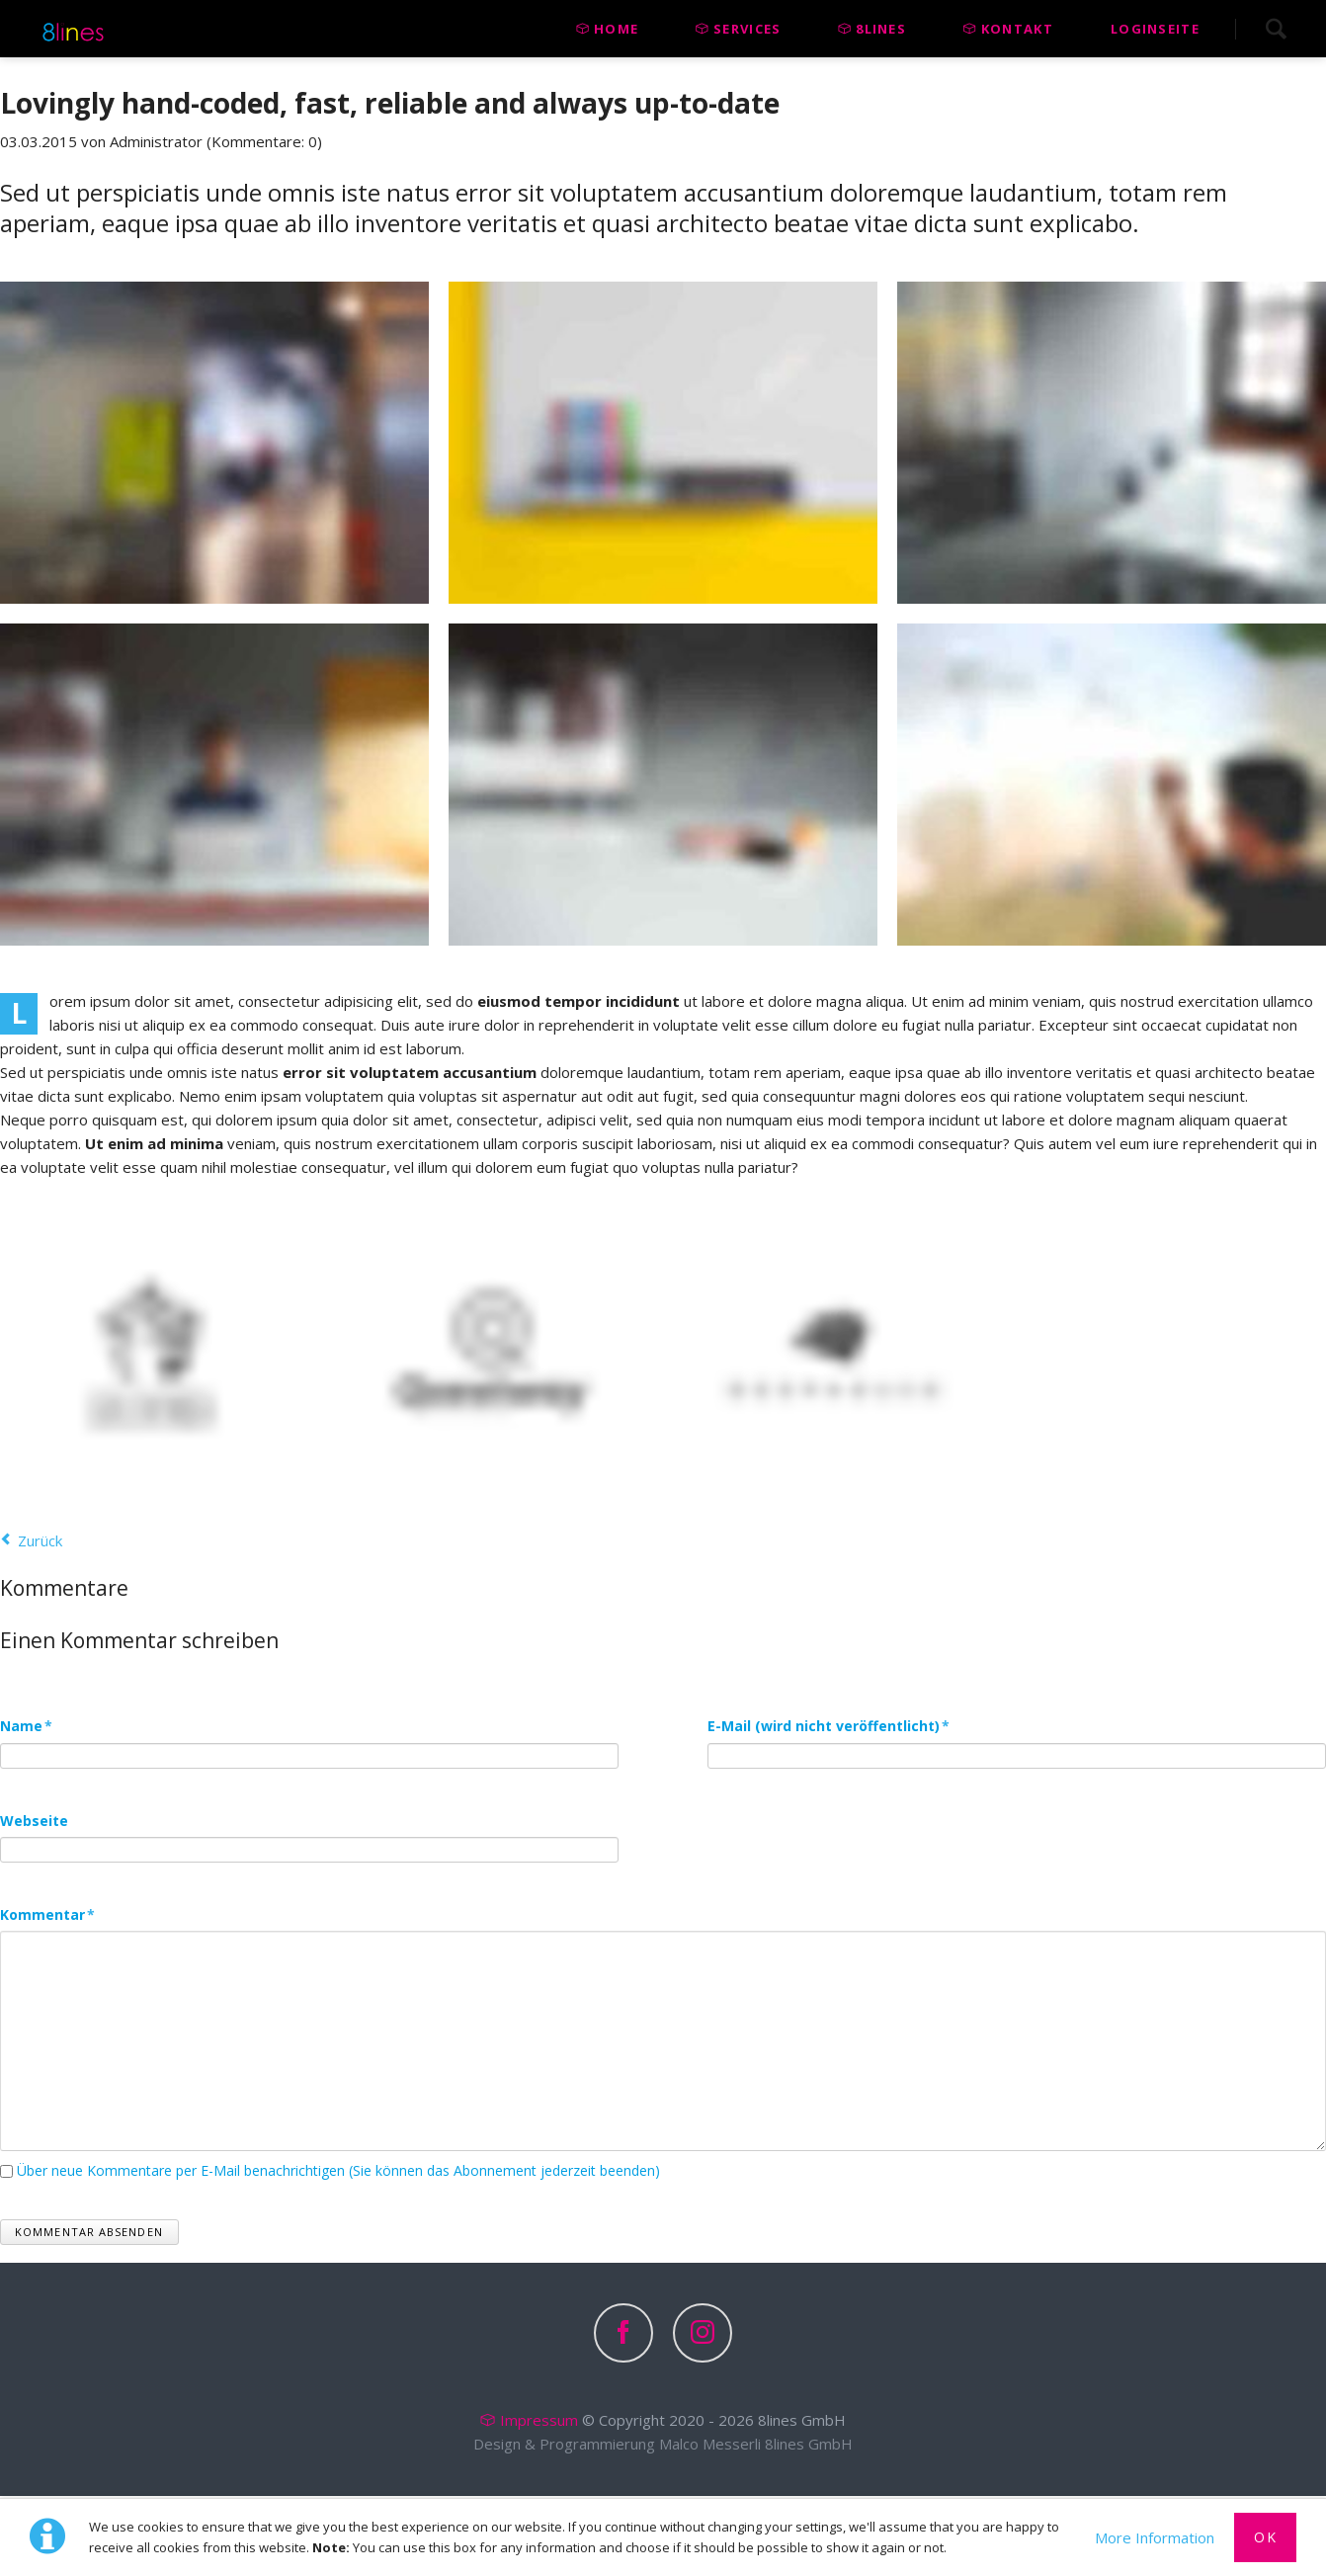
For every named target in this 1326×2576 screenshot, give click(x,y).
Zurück (40, 1540)
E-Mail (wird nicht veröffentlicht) (828, 1725)
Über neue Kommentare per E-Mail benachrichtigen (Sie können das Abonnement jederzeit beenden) (338, 2172)
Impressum (539, 2422)
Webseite (34, 1821)
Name (37, 1725)
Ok (1265, 2537)
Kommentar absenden (89, 2233)
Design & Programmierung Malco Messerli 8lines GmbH (663, 2445)
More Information (1154, 2537)
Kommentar (47, 1916)
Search (1275, 28)
